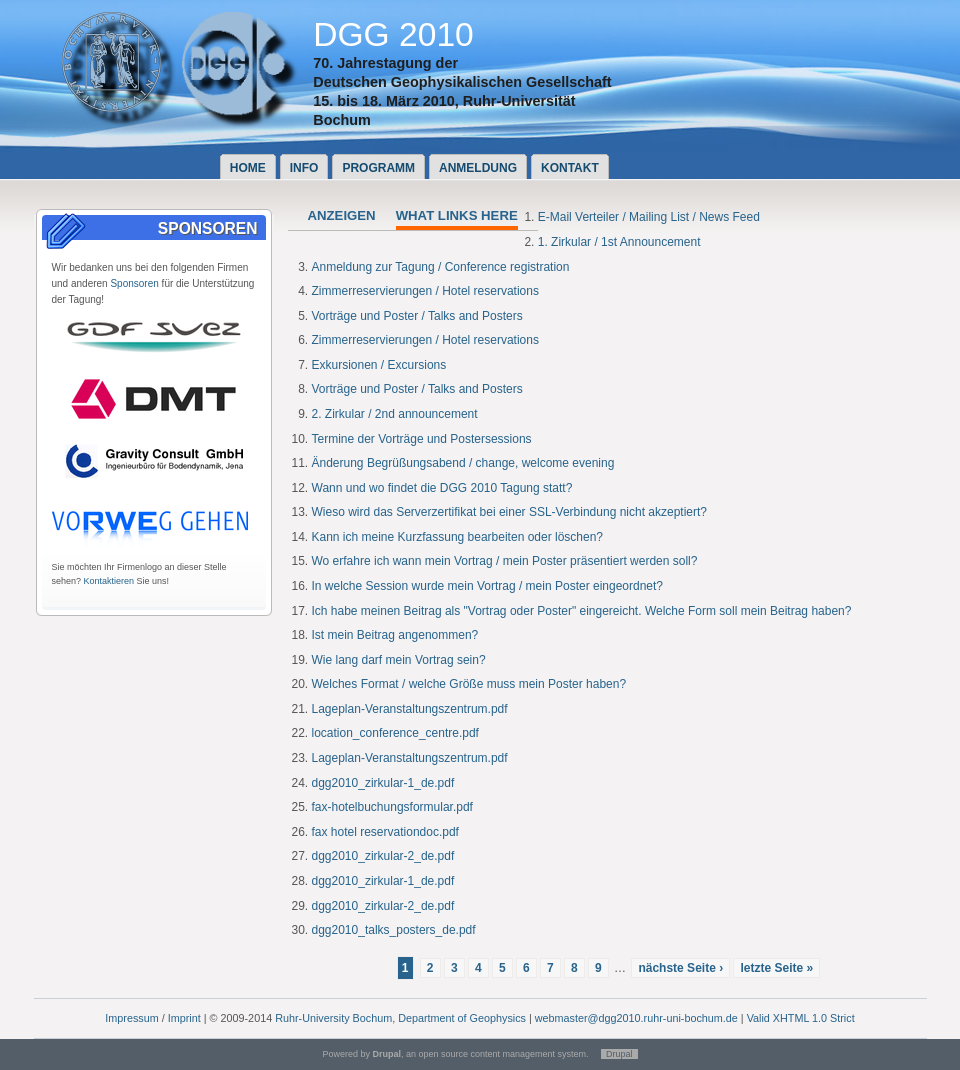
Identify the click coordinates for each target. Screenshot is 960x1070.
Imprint (184, 1018)
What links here (457, 215)
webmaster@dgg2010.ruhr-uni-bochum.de (636, 1018)
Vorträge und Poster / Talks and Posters (417, 316)
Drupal (619, 1054)
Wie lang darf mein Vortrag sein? (399, 660)
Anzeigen (342, 215)
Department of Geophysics (462, 1018)
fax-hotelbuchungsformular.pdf (392, 807)
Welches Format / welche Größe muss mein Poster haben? (469, 684)
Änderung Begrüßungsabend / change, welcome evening (463, 463)
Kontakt (570, 168)
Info (304, 168)
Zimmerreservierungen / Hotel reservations (425, 291)
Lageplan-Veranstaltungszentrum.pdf (410, 709)
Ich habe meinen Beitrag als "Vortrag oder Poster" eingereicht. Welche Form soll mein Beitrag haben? (582, 611)
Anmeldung (478, 168)
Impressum (131, 1018)
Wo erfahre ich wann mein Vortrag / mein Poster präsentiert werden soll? (505, 561)
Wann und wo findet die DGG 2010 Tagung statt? (442, 488)
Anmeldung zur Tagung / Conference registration (441, 267)
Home (248, 168)
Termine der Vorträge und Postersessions (422, 439)
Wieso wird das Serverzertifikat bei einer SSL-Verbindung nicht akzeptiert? (510, 512)
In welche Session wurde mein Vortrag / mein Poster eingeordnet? (488, 586)
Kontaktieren (109, 581)
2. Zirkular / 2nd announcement (395, 414)
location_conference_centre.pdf (395, 733)
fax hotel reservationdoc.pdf (385, 832)
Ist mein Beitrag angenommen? (395, 635)
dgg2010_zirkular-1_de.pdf (383, 783)
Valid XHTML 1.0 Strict (801, 1018)
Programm (378, 168)
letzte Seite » (776, 968)
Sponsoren (134, 283)
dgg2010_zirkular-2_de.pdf (383, 856)
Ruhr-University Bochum (333, 1018)
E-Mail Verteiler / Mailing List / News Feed (649, 217)
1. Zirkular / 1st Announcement (619, 242)
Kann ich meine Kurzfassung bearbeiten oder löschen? (458, 537)
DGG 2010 (393, 34)
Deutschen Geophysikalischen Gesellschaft (462, 82)
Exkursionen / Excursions (379, 365)
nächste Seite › (680, 968)
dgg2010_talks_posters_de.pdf (394, 930)
